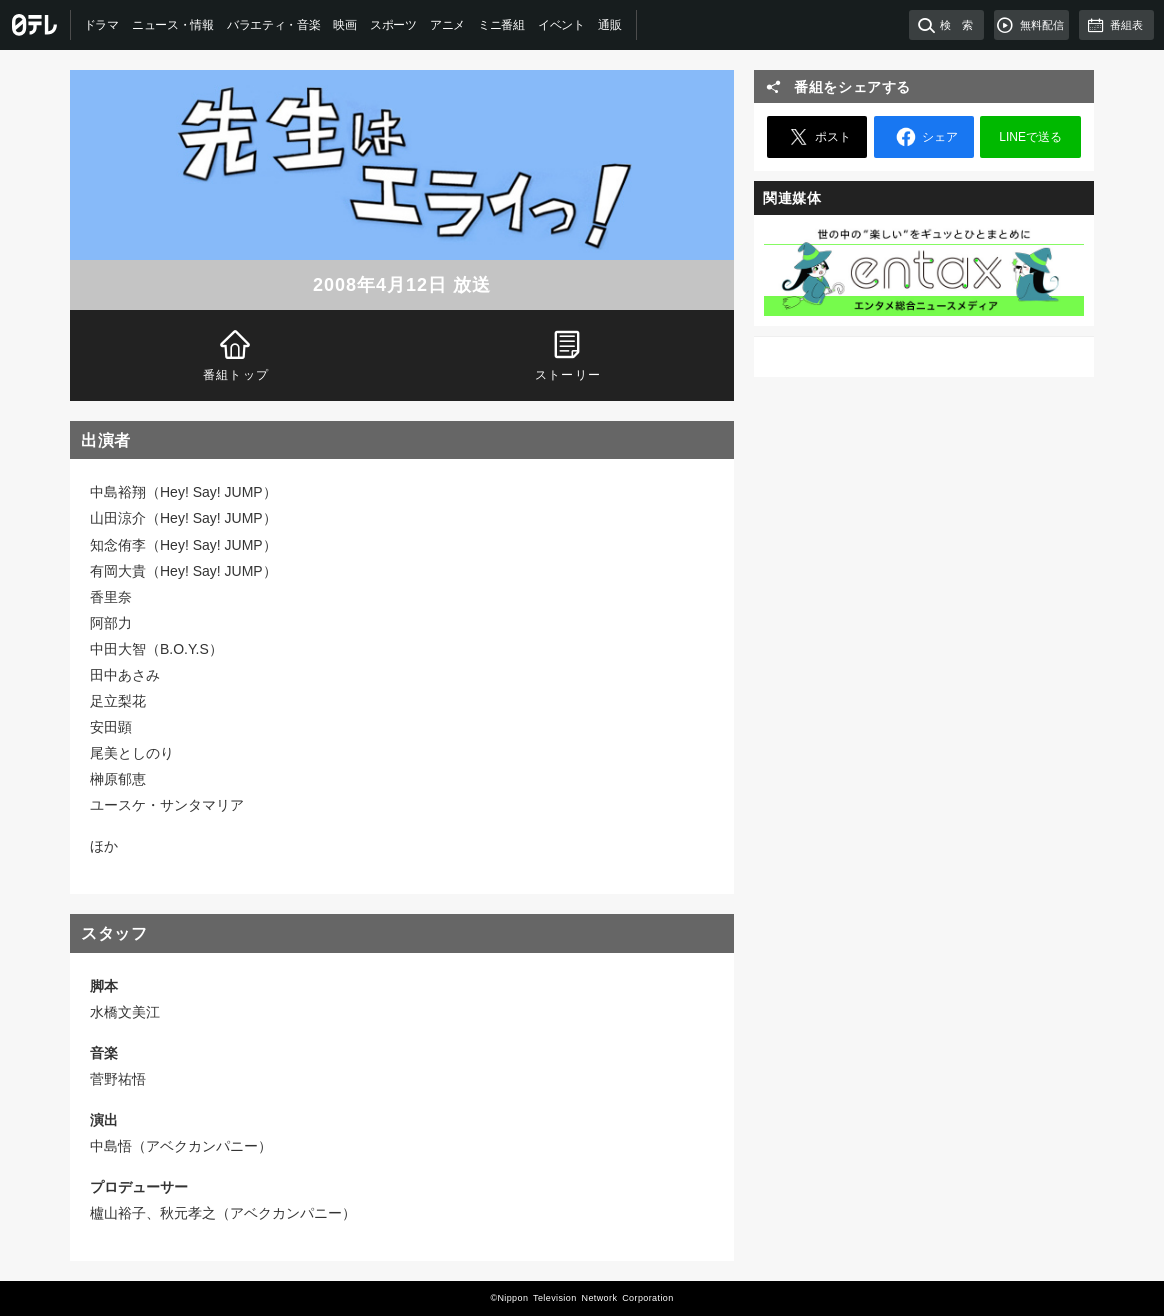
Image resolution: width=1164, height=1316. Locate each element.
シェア (924, 137)
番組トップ (236, 353)
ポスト (817, 137)
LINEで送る (1030, 137)
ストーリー (568, 353)
